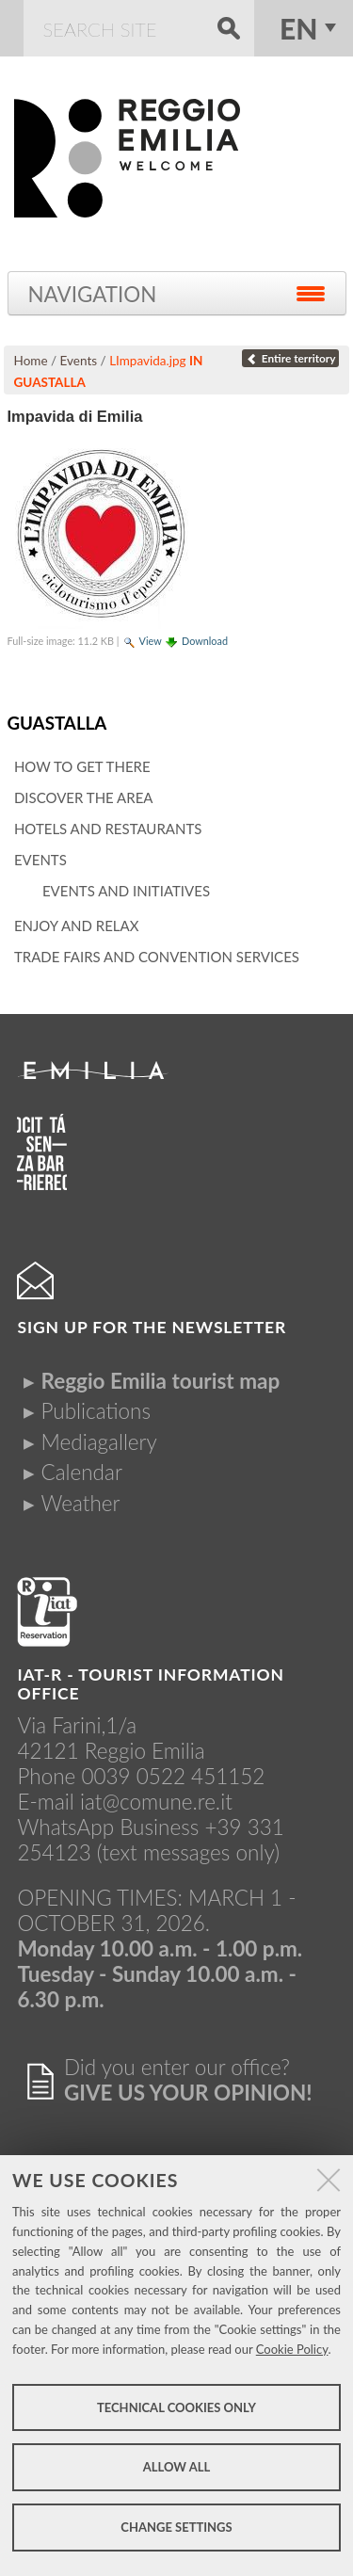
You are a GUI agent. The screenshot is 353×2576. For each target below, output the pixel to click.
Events (79, 360)
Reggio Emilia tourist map (160, 1380)
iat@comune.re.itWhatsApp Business (124, 1814)
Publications (95, 1411)
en (298, 28)
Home (31, 360)
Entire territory (290, 358)
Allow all (176, 2466)
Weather (80, 1503)
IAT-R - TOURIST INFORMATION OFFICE (150, 1684)
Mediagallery (98, 1442)
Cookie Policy (292, 2349)
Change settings (176, 2527)
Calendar (80, 1472)
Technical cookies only (176, 2407)
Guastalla (56, 722)
